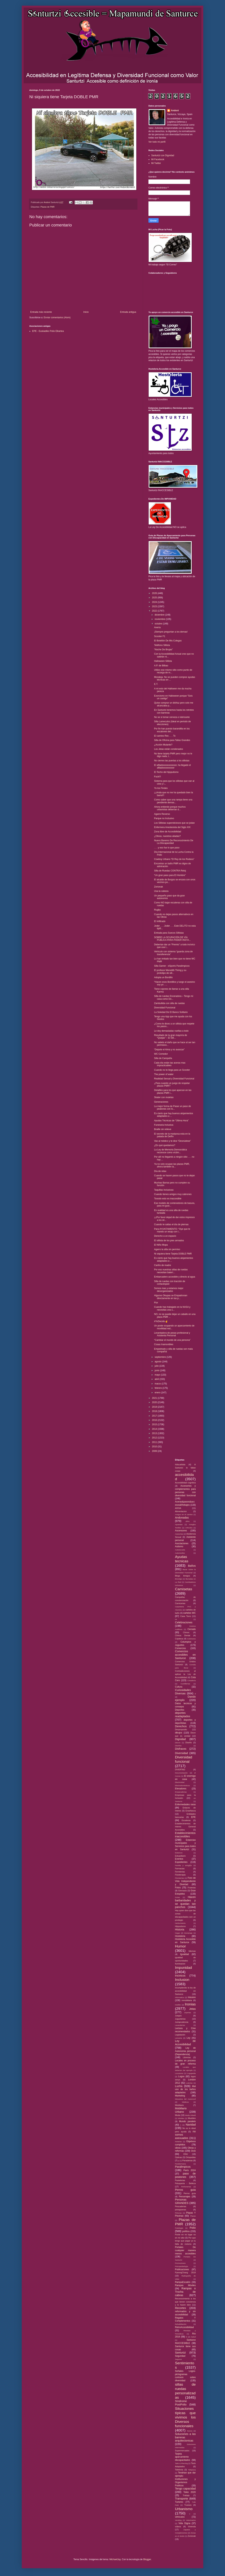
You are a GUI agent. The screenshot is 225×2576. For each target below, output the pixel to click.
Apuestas (179, 1524)
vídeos (178, 2526)
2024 (155, 602)
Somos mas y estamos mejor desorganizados (168, 1289)
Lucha (178, 2086)
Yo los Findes (161, 788)
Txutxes (188, 2505)
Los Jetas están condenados (168, 749)
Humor (180, 1946)
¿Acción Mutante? (163, 744)
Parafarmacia (180, 2164)
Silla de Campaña (163, 1058)
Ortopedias (191, 2157)
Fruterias (192, 1887)
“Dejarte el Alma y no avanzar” (169, 1049)
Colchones (191, 1639)
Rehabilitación (180, 2324)
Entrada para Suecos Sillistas (169, 933)
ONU (185, 2154)
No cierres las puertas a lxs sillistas (171, 760)
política (185, 2231)
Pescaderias (180, 2206)
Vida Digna (184, 2523)
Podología (179, 2228)
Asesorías (179, 1534)
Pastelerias (180, 2180)
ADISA (178, 1508)
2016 (155, 1420)
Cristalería (191, 1680)
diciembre (160, 614)
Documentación (181, 1773)
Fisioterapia (180, 1875)
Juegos (178, 2015)
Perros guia (185, 2189)
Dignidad (180, 1739)
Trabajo (186, 2495)
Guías (177, 1897)
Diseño (188, 1742)
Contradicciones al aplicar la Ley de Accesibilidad (185, 1674)
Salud (193, 2337)
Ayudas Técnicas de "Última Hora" (171, 1120)
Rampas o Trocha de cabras (185, 2292)
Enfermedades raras (185, 1804)
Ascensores (181, 1530)
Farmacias (180, 1868)
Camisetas (183, 1589)
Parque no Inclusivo (164, 818)
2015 (155, 1424)
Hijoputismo (180, 1926)
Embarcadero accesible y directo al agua (174, 1276)
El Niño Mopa (161, 1245)
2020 (155, 1402)
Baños (192, 1565)
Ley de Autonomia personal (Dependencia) (185, 2051)
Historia (179, 1929)
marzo (158, 1383)
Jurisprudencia (181, 2022)
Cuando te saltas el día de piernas (171, 1224)
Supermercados (182, 2450)
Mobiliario (179, 2105)
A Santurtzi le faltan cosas (185, 1467)
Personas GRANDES (182, 2201)
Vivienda (192, 2526)
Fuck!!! (157, 776)
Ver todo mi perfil (156, 142)
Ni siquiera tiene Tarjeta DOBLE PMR (173, 1253)
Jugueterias (180, 2019)
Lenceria (178, 2038)
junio (157, 1370)
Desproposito (181, 1729)
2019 (155, 1407)
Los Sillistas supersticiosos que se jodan (174, 823)
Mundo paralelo (187, 2121)
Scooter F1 (159, 636)
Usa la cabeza (161, 891)
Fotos (178, 1887)
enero (158, 1392)
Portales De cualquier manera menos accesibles (185, 2250)
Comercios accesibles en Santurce (185, 1655)
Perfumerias (186, 2187)
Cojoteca (179, 1639)
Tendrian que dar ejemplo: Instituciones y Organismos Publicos (185, 2479)
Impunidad (183, 1968)
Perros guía (190, 2193)
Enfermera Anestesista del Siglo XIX (172, 827)
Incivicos (180, 1975)
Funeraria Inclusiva (163, 1125)
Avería (157, 627)
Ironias (190, 2004)
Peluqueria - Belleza (185, 2183)
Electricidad (180, 1782)
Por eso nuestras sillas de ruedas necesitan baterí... (171, 1271)
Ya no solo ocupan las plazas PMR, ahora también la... (172, 1165)
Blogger (147, 2559)
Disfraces (180, 1748)
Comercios (180, 1648)
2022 (155, 610)
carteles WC (189, 1613)
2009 (155, 1451)
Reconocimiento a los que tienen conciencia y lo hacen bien (185, 2301)
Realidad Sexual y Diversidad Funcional (174, 1078)
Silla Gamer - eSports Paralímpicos (171, 966)
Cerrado (192, 1629)
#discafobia (180, 1464)
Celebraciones (183, 1622)
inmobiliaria (187, 2000)
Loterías (189, 2083)
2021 (155, 1398)
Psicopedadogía (181, 2266)
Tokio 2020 (189, 2492)
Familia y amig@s (183, 1865)
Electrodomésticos (182, 1785)
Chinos (186, 1632)
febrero (158, 1388)
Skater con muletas (164, 1097)
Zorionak (158, 886)
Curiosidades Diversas (183, 1691)
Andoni (175, 110)
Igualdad (184, 1954)
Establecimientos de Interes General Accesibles (185, 1826)
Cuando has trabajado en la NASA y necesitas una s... (172, 1308)
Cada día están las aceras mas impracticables (169, 1064)
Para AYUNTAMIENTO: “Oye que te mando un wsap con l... (172, 1230)
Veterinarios (191, 2520)
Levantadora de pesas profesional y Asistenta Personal (172, 1334)
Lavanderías (180, 2025)
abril (157, 1379)
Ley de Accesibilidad (185, 2042)
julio (157, 1366)
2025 (155, 597)
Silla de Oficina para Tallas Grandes (172, 740)
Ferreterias (180, 1872)
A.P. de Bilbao (161, 665)
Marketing (180, 2095)
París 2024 (189, 2170)
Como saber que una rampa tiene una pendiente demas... (173, 801)
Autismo (179, 1546)
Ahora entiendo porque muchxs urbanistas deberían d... (170, 808)
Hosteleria (180, 1936)
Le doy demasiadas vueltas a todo (171, 1031)
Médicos (185, 2102)
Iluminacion (180, 1964)
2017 (155, 1415)
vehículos (180, 2517)
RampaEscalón (182, 2282)
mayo (158, 1374)
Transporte (181, 2498)
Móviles (181, 2118)
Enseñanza (190, 1811)
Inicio (86, 312)
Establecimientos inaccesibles (185, 1834)
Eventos (179, 1859)
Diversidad (181, 1753)
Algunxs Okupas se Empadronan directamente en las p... (170, 1296)
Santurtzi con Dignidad (162, 155)
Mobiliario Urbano (181, 2110)
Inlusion (192, 1997)
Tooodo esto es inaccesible (167, 1198)
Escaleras (186, 1820)
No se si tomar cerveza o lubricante (172, 717)
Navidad (191, 2124)
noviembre (160, 619)
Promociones (180, 2263)
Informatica (179, 1997)
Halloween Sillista (163, 661)
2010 (155, 1446)
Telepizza (192, 2470)
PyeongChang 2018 (185, 2272)
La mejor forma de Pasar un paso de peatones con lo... (172, 1107)
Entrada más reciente (41, 312)
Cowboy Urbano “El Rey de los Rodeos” (174, 859)
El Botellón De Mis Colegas (168, 640)
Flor (156, 1302)
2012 (155, 1437)
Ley (188, 2038)
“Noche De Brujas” (163, 649)
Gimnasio (182, 1890)
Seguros (178, 2359)
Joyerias (187, 2012)
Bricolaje (178, 1579)
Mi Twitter (156, 163)
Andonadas (182, 1517)
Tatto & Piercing (181, 2463)
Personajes (184, 2196)
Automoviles (180, 1553)
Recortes (180, 2308)
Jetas (192, 2008)
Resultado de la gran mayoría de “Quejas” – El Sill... (170, 1036)
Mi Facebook (157, 159)
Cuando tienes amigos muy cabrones (173, 1194)
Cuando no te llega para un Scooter (172, 1070)
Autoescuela (180, 1550)
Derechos (181, 1726)
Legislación (180, 2035)
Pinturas (178, 2213)
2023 (155, 606)
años (187, 1521)
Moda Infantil (190, 2115)
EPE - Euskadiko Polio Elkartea (48, 331)
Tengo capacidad (185, 2488)
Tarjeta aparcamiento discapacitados (182, 2457)
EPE (193, 1817)
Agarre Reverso (162, 814)
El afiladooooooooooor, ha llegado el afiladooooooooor (172, 766)
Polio (193, 2227)
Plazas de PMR (47, 207)
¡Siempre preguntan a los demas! (171, 631)
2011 (155, 1442)
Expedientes (181, 1862)
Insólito (178, 2005)
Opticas (178, 2157)
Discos (178, 1743)
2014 (155, 1429)
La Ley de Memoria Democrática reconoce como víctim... (170, 1151)
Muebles (192, 2118)
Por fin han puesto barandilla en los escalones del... (172, 730)
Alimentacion (181, 1511)
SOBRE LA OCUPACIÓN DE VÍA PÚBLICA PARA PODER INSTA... (172, 938)
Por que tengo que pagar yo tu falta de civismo (185, 2241)
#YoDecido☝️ (161, 1321)
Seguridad (180, 2356)
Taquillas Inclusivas (164, 1190)
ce (176, 1619)
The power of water (164, 1074)
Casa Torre (185, 1616)
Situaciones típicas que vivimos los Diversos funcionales (185, 2417)
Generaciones (161, 1102)
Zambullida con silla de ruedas (169, 1003)
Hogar (177, 1933)
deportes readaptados (182, 1714)
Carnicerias (180, 1603)
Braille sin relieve (162, 1129)
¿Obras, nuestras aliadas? (167, 836)
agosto (158, 1361)
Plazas (193, 2216)
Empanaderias (181, 1792)
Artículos (188, 1528)
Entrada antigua (128, 312)
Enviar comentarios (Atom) (57, 317)
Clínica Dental (182, 1635)
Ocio (193, 2151)
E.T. (156, 684)
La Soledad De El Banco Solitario (171, 1012)
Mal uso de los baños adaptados (185, 2089)
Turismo (179, 2502)
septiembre (161, 1357)
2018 (155, 1411)
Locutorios (179, 2073)
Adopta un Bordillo (163, 977)
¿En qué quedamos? (164, 1145)
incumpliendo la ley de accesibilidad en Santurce (185, 1991)
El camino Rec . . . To (164, 736)
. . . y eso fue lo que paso (166, 847)
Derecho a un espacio (165, 1236)
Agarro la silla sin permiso (167, 1249)
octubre (159, 623)
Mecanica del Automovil (185, 2099)
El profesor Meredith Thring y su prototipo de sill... (170, 971)
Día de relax (160, 1171)
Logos (181, 2076)
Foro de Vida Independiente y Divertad (185, 1881)
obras (178, 2148)
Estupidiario (180, 1856)
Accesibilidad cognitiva (185, 1482)
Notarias (178, 2141)
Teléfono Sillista (162, 645)
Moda (177, 2115)
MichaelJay (114, 2559)
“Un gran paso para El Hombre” (170, 875)
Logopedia (191, 2073)
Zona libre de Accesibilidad (167, 831)
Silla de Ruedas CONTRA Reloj (170, 870)
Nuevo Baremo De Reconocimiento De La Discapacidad (173, 841)
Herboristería (180, 1923)
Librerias (187, 2057)
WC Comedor (161, 1054)
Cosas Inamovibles (163, 1344)
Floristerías (179, 1878)
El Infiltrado (159, 921)
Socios (189, 2431)
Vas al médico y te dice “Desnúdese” (172, 1141)
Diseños (178, 1746)
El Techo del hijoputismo (166, 772)
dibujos (178, 1732)
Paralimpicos (183, 2166)
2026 (155, 593)
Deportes (179, 1710)
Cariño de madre (162, 1265)
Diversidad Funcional (164, 1007)
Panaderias (187, 2160)
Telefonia (179, 2470)
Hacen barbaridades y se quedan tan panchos (185, 1902)
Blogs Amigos (182, 1576)
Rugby (157, 909)
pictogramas (180, 2209)
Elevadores (180, 1788)
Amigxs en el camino (184, 1514)
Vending (178, 2520)
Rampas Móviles (185, 2285)
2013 (155, 1433)
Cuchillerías (185, 1684)
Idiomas (192, 1951)
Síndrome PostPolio (181, 2403)
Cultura (178, 1686)
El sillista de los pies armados (169, 1240)
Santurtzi (180, 2352)
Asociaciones (182, 1543)
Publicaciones (182, 2269)
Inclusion (182, 1980)
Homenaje (188, 1933)
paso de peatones (185, 2175)
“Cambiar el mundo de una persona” (172, 1340)
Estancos (178, 1853)
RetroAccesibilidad (184, 2327)
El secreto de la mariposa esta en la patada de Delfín (172, 1135)
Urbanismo (184, 2509)
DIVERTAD (180, 1769)
